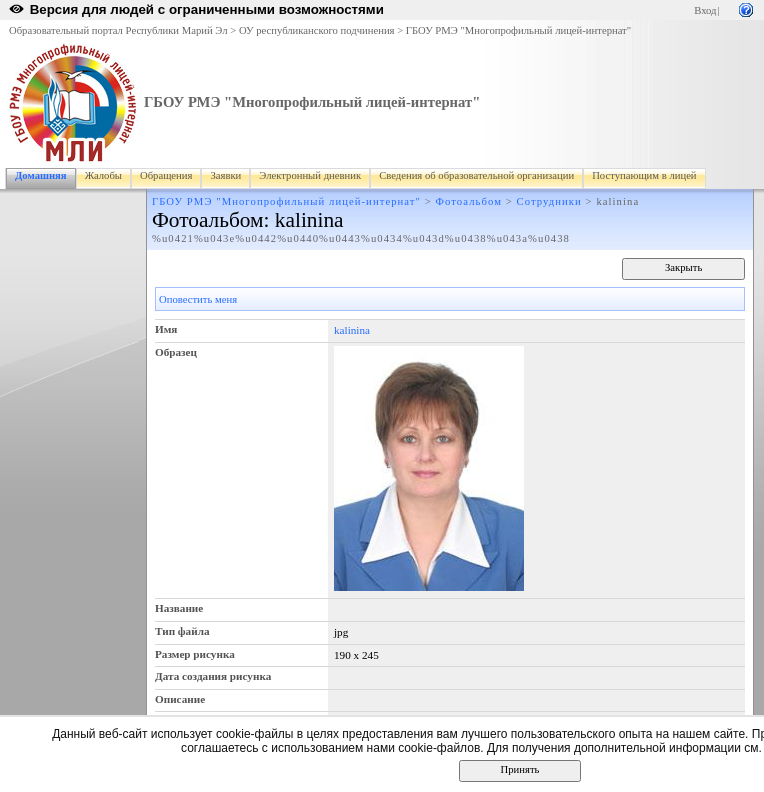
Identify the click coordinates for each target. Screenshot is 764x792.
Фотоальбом (469, 201)
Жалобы (103, 175)
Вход (705, 10)
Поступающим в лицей (644, 175)
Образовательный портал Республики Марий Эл (118, 30)
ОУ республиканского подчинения (317, 30)
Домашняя (41, 175)
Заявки (225, 175)
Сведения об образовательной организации (476, 175)
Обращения (166, 175)
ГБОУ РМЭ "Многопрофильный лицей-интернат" (518, 30)
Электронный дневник (310, 175)
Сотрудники (549, 201)
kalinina (352, 330)
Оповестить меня (198, 299)
